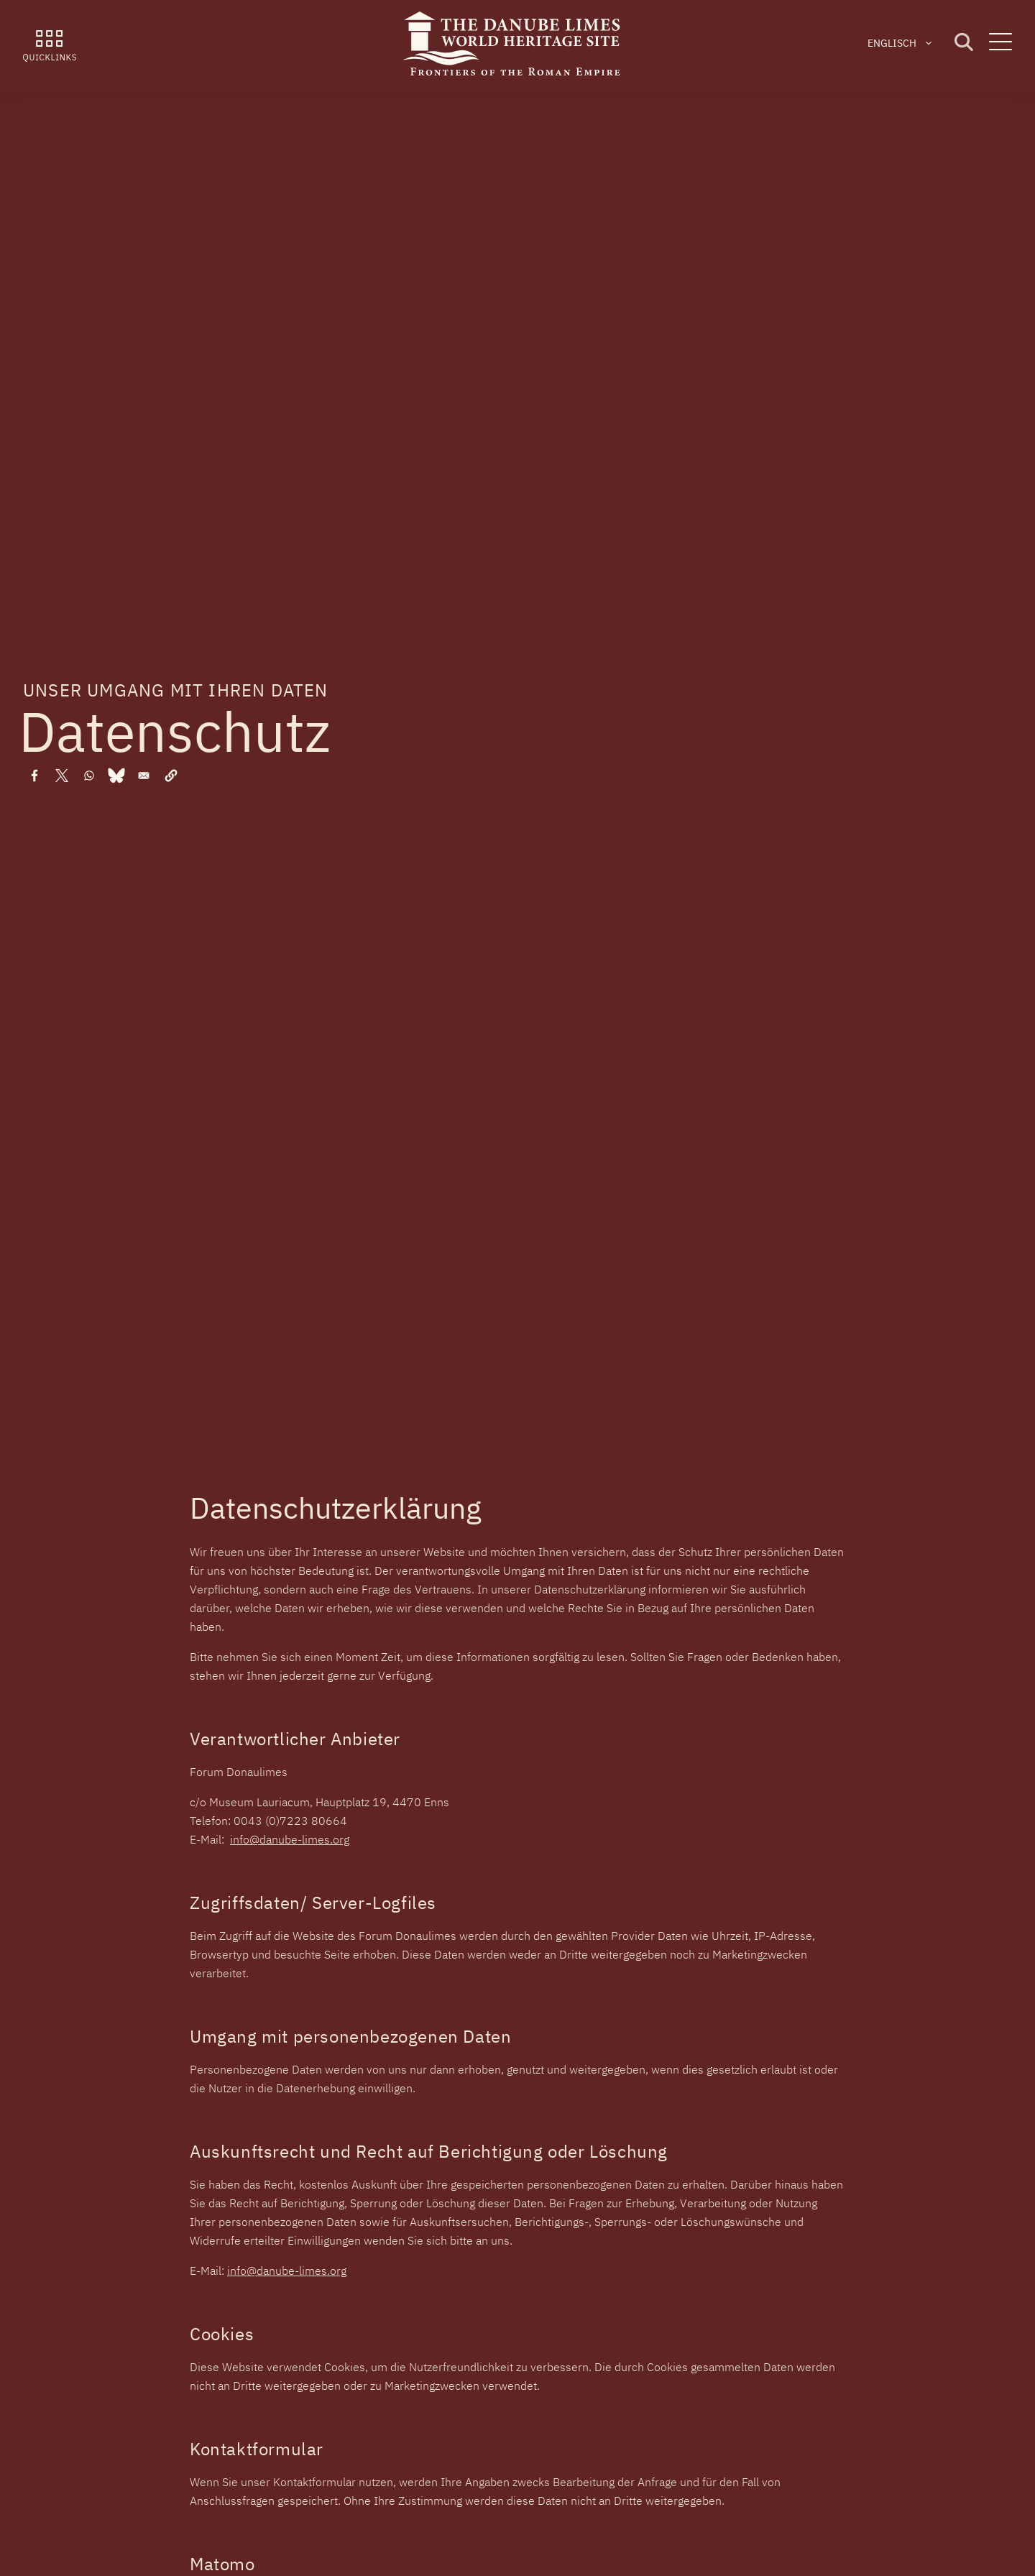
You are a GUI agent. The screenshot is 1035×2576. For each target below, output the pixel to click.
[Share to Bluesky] (116, 775)
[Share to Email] (144, 775)
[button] (171, 775)
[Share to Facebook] (34, 775)
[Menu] (1000, 45)
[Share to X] (62, 775)
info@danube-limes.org (289, 1839)
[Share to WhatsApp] (89, 775)
